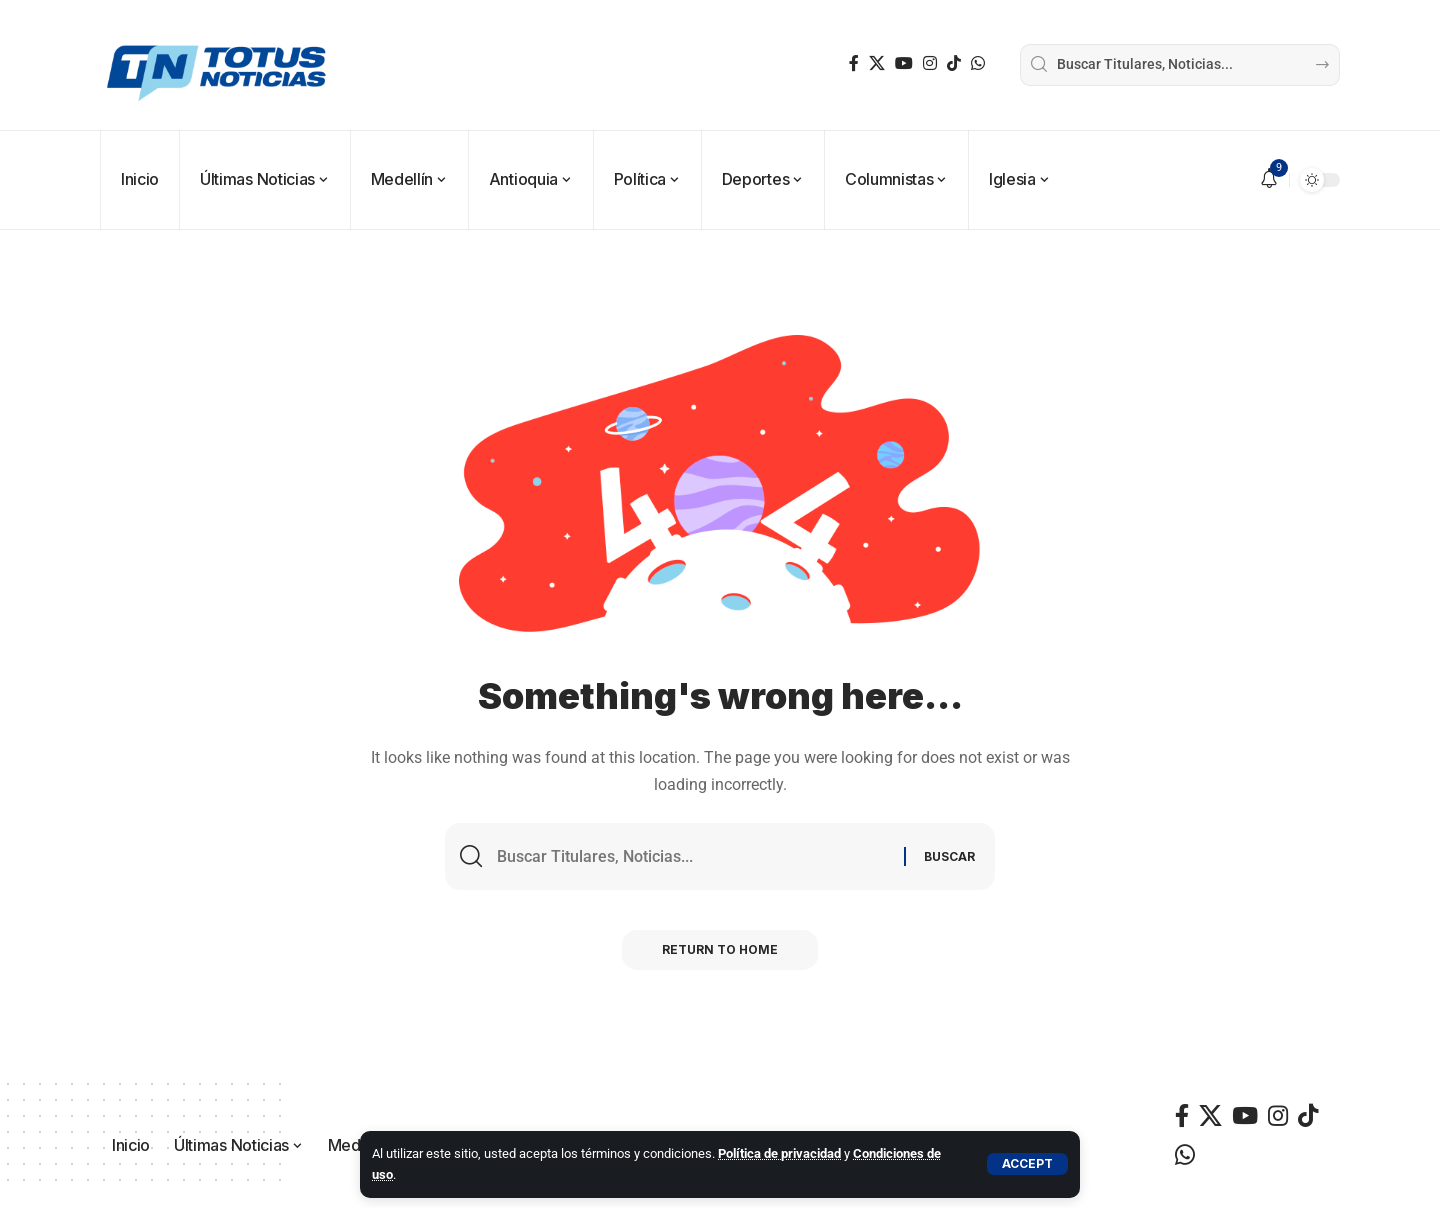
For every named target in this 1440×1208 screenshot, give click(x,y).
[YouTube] (904, 63)
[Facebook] (854, 63)
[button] (1027, 1164)
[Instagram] (930, 63)
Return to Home (720, 949)
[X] (877, 63)
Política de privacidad (779, 1153)
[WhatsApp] (978, 63)
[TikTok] (954, 63)
